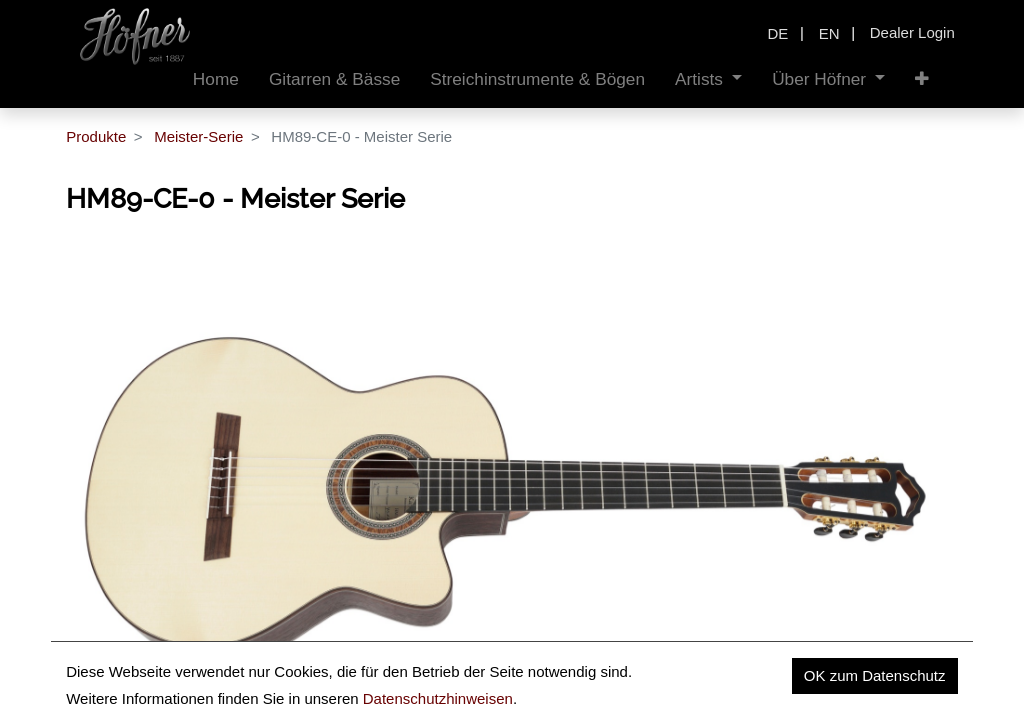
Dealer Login (912, 32)
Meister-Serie (198, 136)
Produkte (96, 136)
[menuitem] (216, 79)
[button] (922, 79)
